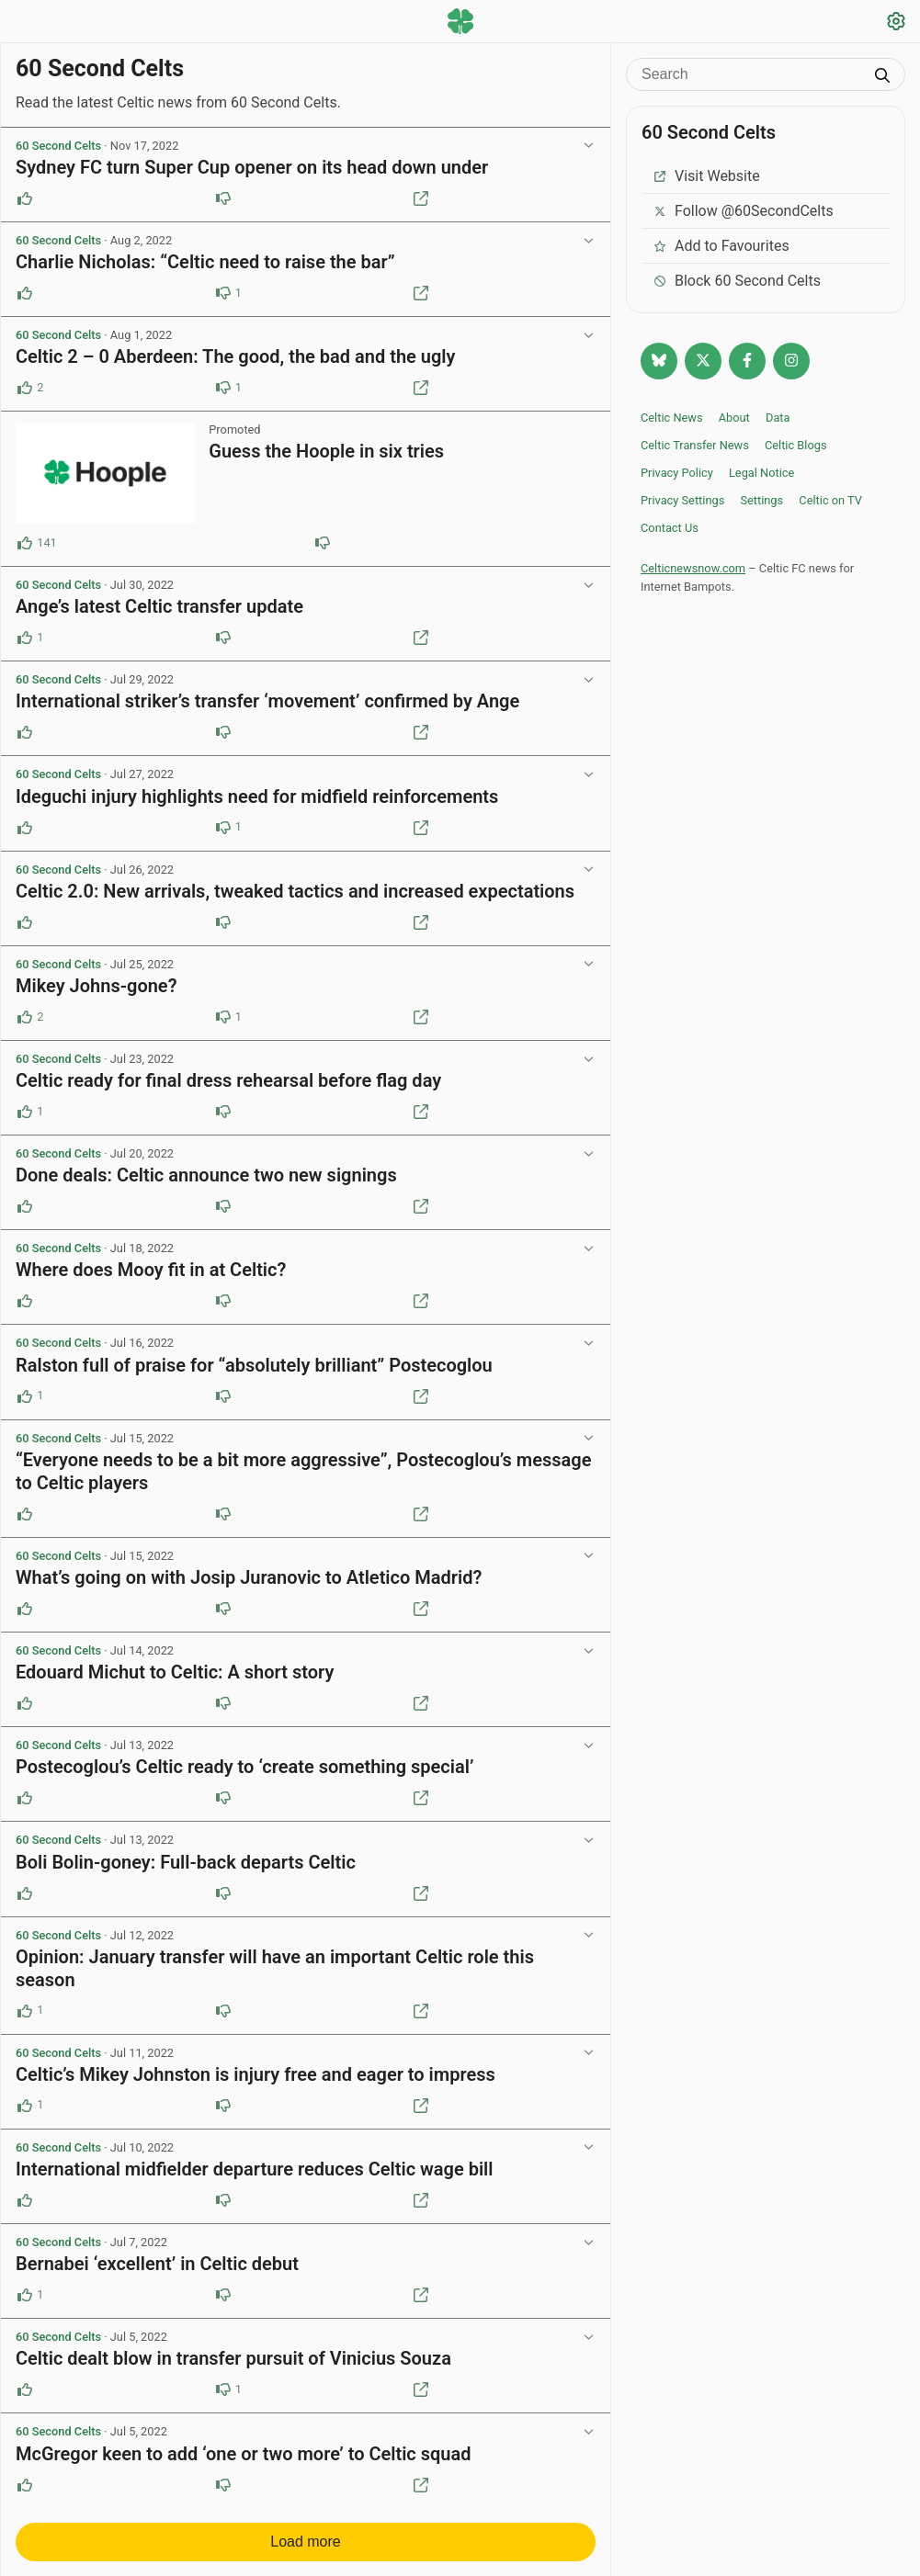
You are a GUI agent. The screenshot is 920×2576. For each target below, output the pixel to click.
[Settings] (896, 23)
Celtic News (672, 417)
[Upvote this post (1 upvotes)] (25, 637)
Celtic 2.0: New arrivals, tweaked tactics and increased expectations (295, 891)
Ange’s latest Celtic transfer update (159, 606)
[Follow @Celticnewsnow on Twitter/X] (703, 361)
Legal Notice (761, 473)
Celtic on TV (830, 500)
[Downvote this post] (223, 198)
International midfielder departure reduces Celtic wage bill (255, 2169)
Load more (305, 2541)
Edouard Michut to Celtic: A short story (175, 1672)
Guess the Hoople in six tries (326, 451)
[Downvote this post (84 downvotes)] (322, 543)
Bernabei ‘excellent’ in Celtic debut (157, 2264)
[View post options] (588, 146)
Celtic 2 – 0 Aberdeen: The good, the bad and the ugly (235, 356)
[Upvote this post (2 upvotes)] (25, 387)
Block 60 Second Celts (737, 280)
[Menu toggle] (24, 22)
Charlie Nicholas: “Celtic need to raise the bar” (205, 262)
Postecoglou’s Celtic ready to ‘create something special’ (244, 1767)
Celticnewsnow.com (693, 568)
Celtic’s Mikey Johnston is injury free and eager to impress (255, 2074)
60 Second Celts (58, 146)
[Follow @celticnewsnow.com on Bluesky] (659, 361)
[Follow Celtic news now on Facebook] (747, 361)
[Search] (752, 74)
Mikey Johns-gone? (96, 986)
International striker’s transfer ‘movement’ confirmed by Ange (267, 701)
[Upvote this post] (25, 198)
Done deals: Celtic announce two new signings (206, 1175)
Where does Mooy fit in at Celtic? (151, 1270)
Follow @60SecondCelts (743, 211)
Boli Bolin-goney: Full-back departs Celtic (186, 1862)
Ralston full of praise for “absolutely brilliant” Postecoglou (254, 1365)
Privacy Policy (677, 473)
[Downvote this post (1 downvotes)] (223, 293)
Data (778, 417)
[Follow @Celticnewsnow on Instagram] (791, 361)
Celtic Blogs (796, 445)
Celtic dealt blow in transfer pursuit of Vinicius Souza (233, 2358)
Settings (761, 500)
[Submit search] (882, 77)
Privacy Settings (682, 500)
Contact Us (670, 528)
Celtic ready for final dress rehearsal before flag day (228, 1080)
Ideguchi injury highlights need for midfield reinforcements (257, 796)
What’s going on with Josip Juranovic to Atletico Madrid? (249, 1577)
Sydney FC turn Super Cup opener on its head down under (252, 167)
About (734, 417)
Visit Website (706, 176)
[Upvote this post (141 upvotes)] (25, 543)
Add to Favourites (721, 245)
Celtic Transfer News (695, 445)
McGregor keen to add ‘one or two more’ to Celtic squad (243, 2454)
